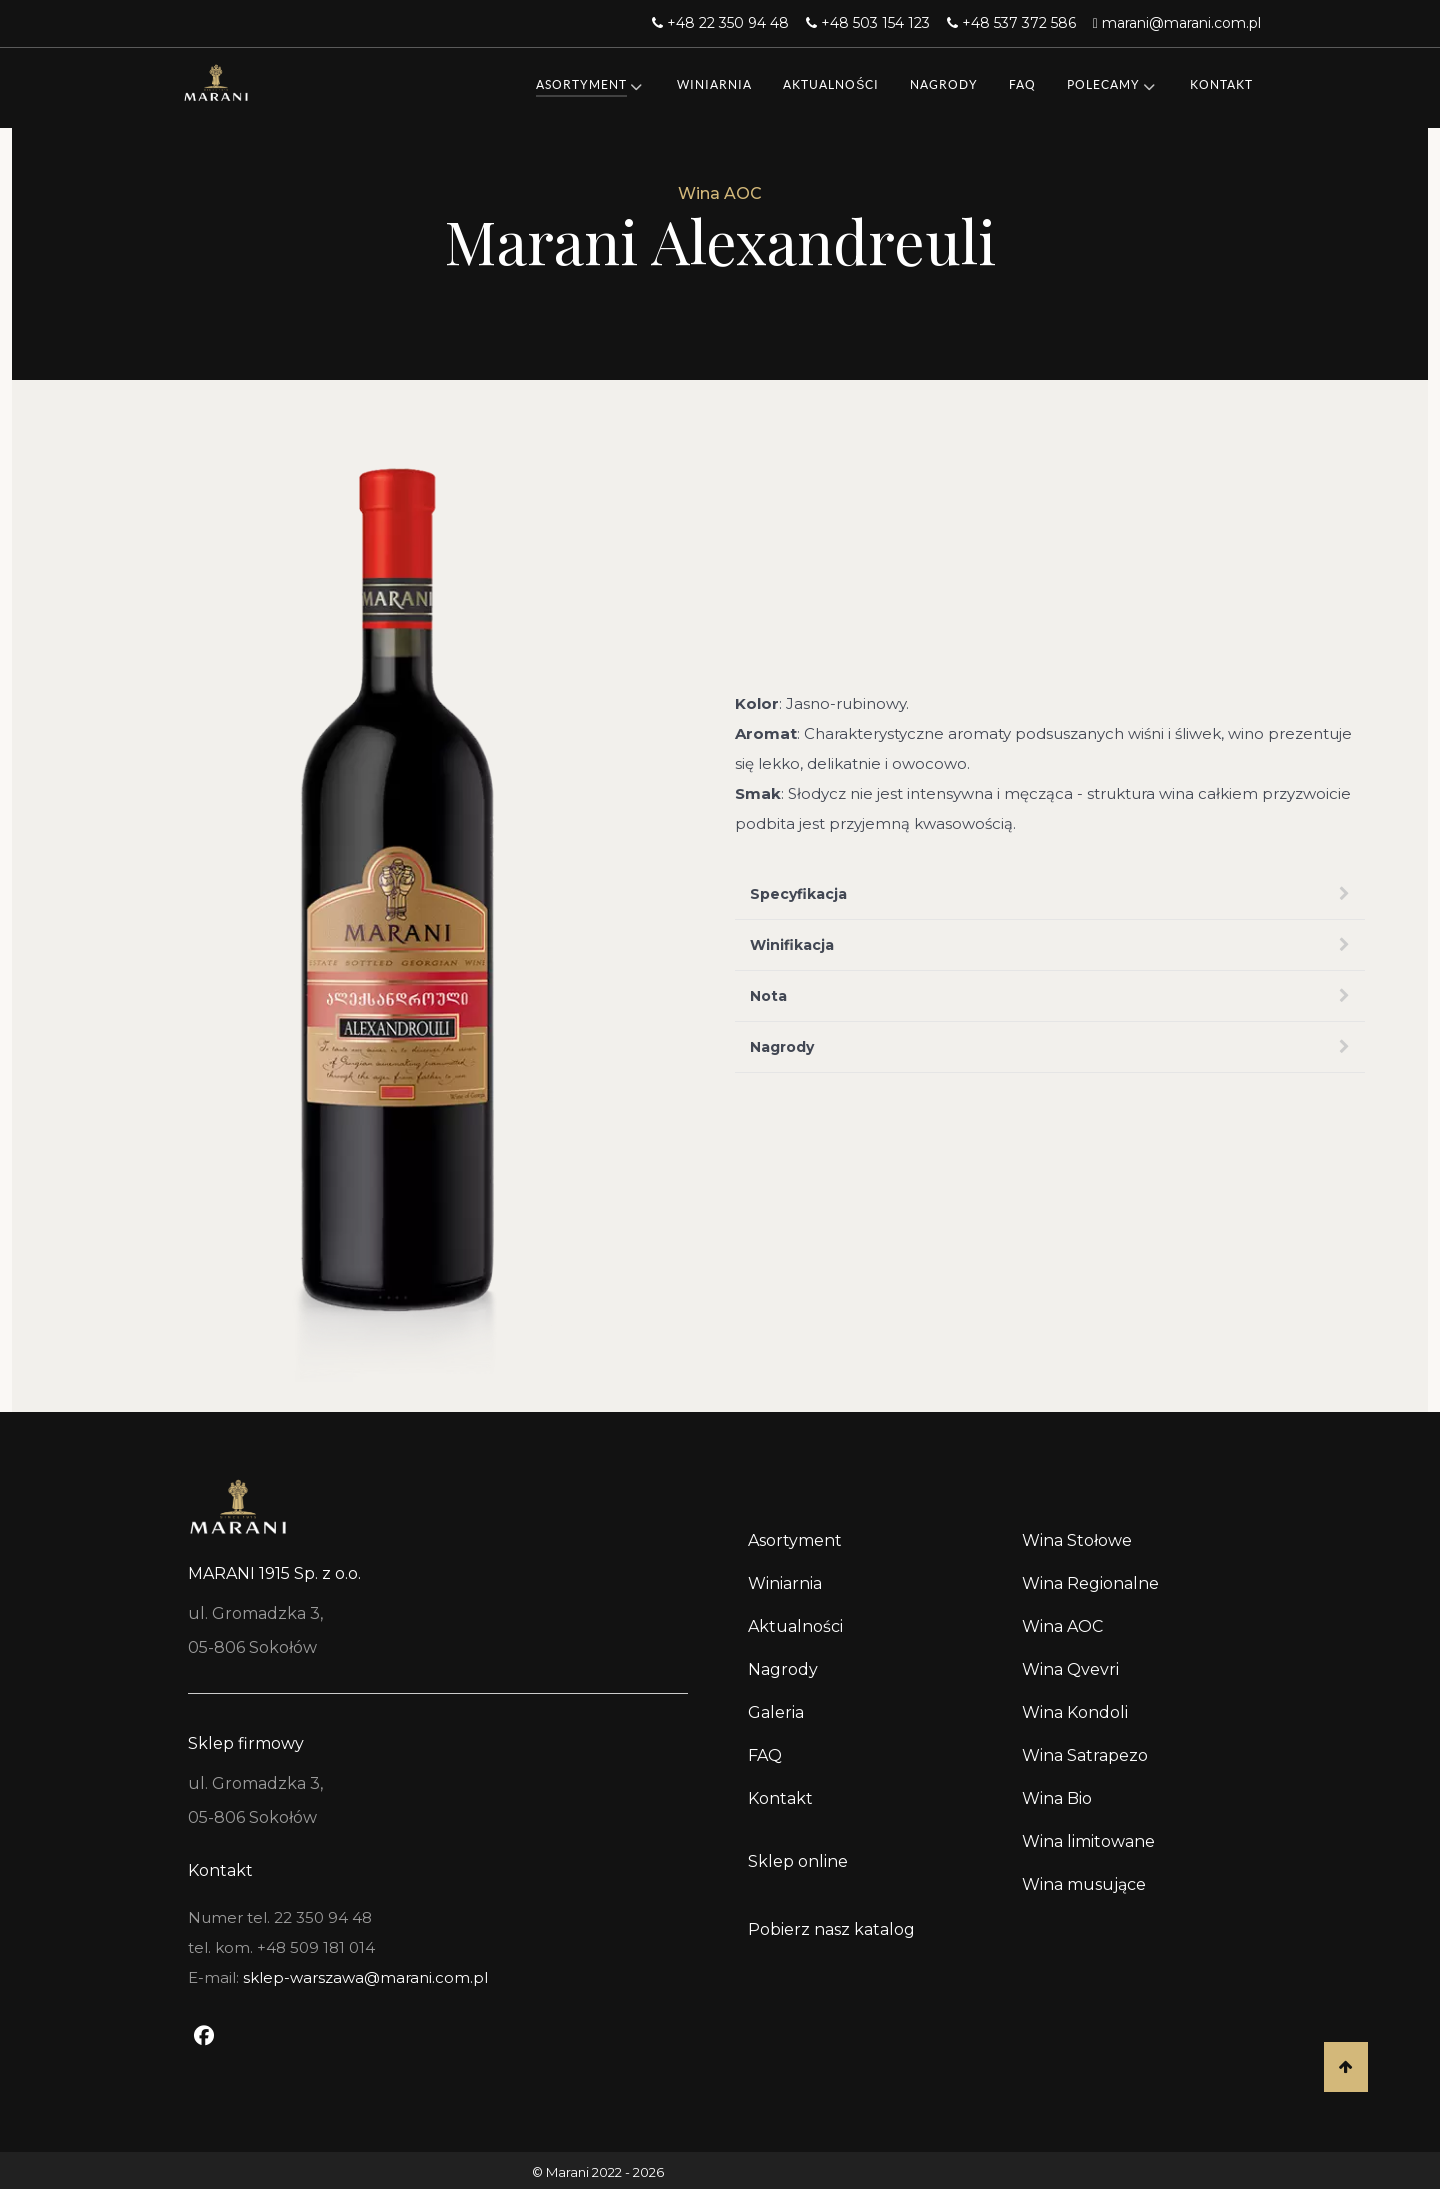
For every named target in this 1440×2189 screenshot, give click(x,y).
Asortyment (795, 1540)
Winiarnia (785, 1583)
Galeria (776, 1712)
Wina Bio (1057, 1798)
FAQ (765, 1755)
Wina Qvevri (1070, 1669)
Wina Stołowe (1077, 1540)
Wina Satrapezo (1085, 1755)
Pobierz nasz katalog (831, 1929)
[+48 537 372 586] (1014, 23)
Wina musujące (1084, 1884)
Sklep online (798, 1861)
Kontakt (780, 1798)
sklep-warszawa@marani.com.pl (365, 1977)
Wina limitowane (1088, 1841)
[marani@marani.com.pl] (1176, 23)
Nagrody (783, 1669)
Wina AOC (1062, 1626)
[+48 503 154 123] (870, 23)
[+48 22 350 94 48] (723, 23)
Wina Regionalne (1090, 1583)
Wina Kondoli (1075, 1712)
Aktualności (795, 1626)
